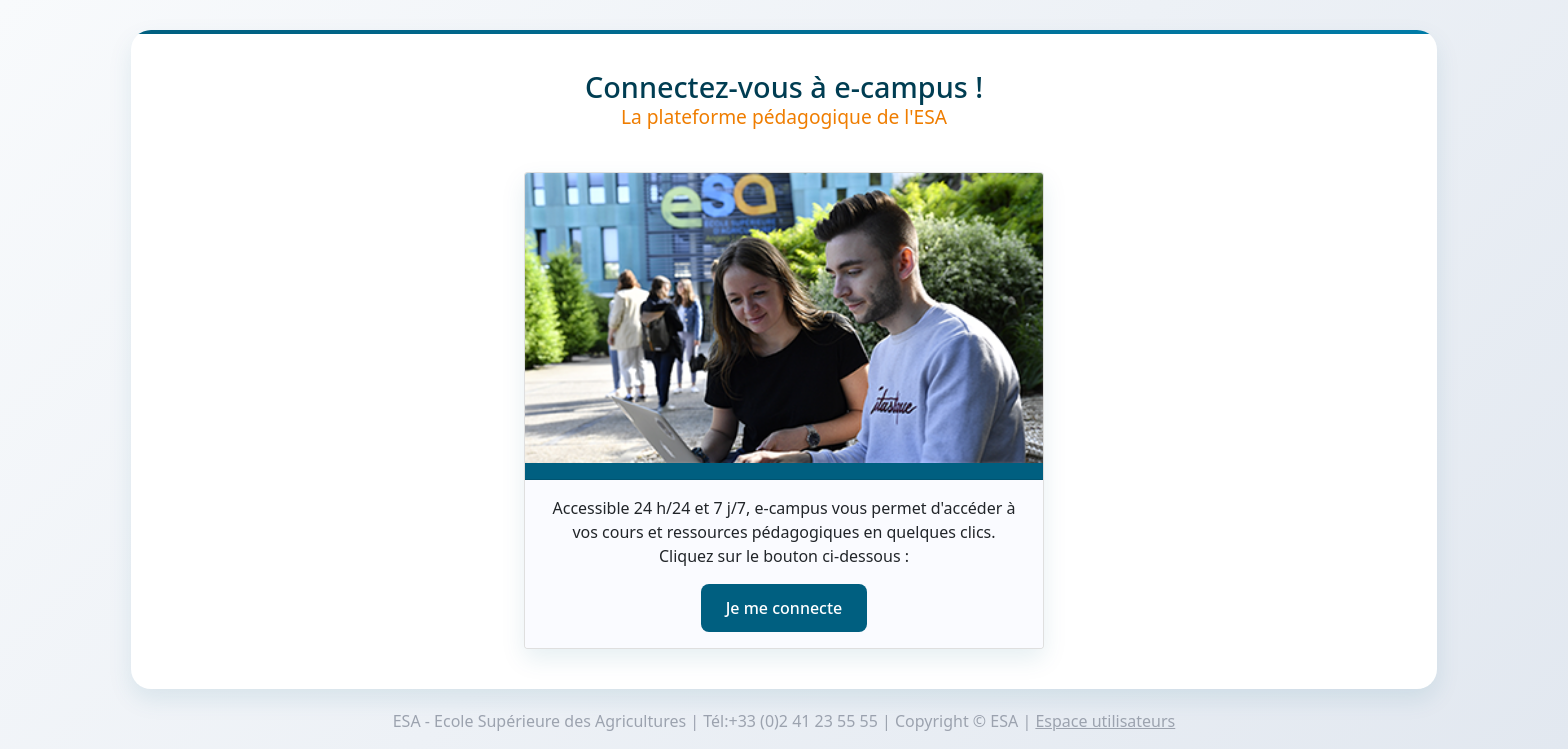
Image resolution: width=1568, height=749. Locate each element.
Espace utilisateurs (1105, 721)
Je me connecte (784, 608)
